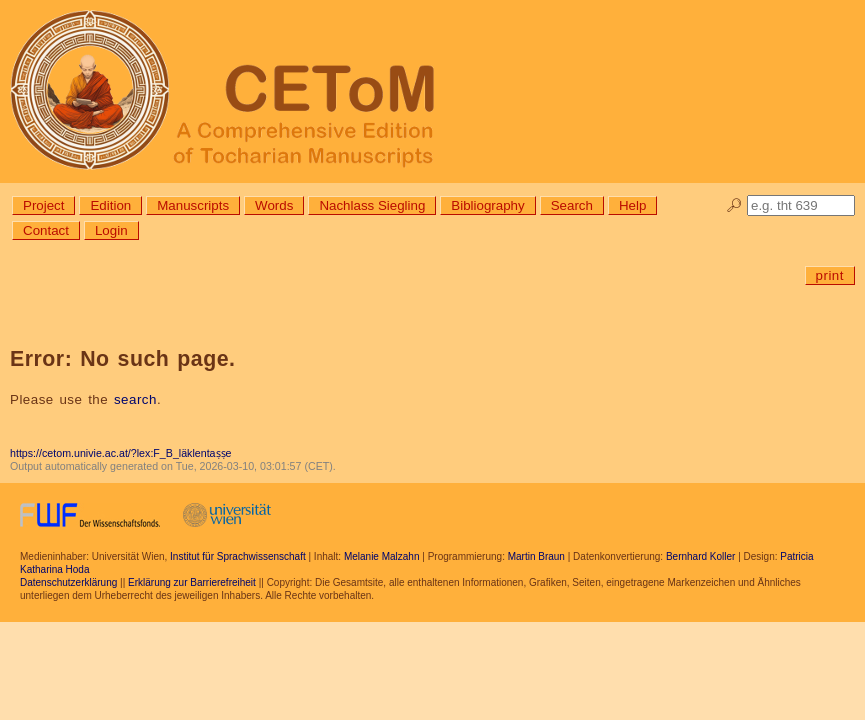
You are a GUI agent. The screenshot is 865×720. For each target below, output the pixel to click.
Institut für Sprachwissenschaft (238, 556)
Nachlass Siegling (372, 205)
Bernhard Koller (700, 556)
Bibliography (487, 205)
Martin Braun (536, 556)
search (135, 399)
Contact (46, 230)
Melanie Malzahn (382, 556)
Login (111, 230)
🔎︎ (734, 205)
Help (632, 205)
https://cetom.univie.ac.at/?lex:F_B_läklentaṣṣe (120, 453)
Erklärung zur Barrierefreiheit (192, 582)
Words (274, 205)
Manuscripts (193, 205)
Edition (110, 205)
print (830, 275)
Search (572, 205)
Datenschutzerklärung (68, 582)
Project (43, 205)
